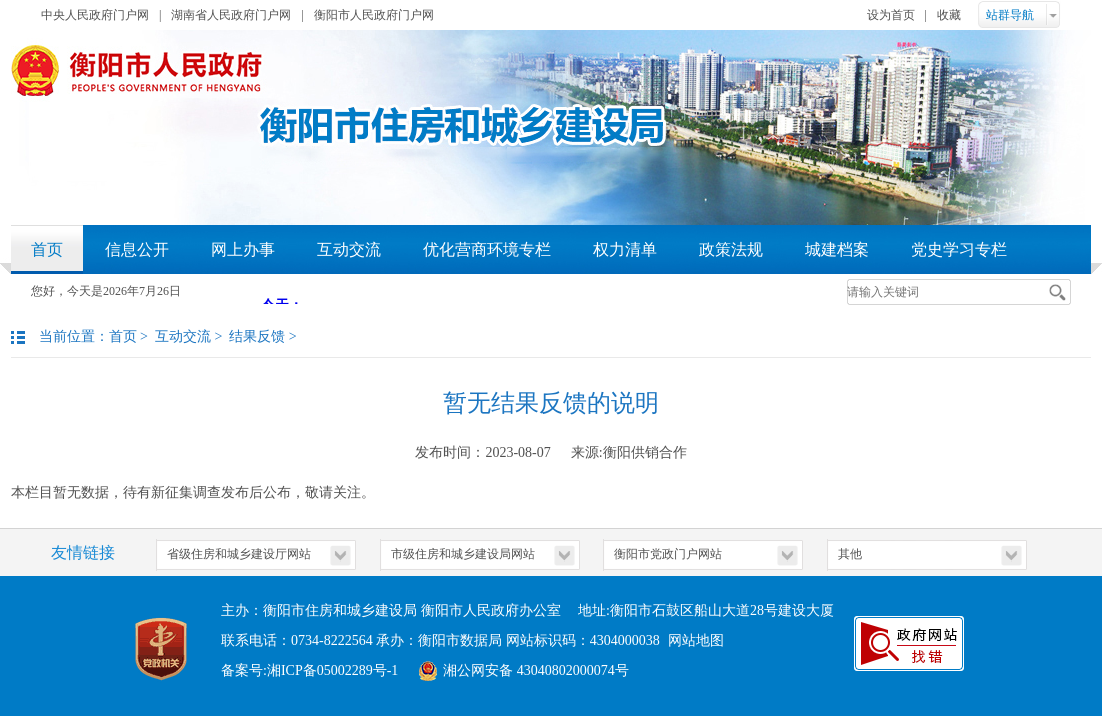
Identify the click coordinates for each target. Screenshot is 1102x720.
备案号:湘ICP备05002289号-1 (309, 670)
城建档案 (837, 249)
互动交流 (349, 249)
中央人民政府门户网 (95, 15)
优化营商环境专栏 (487, 249)
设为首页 (891, 15)
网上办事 (243, 249)
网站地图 (696, 640)
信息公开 (137, 249)
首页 (47, 249)
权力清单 (625, 249)
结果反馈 (257, 336)
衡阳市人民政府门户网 (374, 15)
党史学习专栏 (959, 249)
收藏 (949, 15)
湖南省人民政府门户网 (231, 15)
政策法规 (731, 249)
